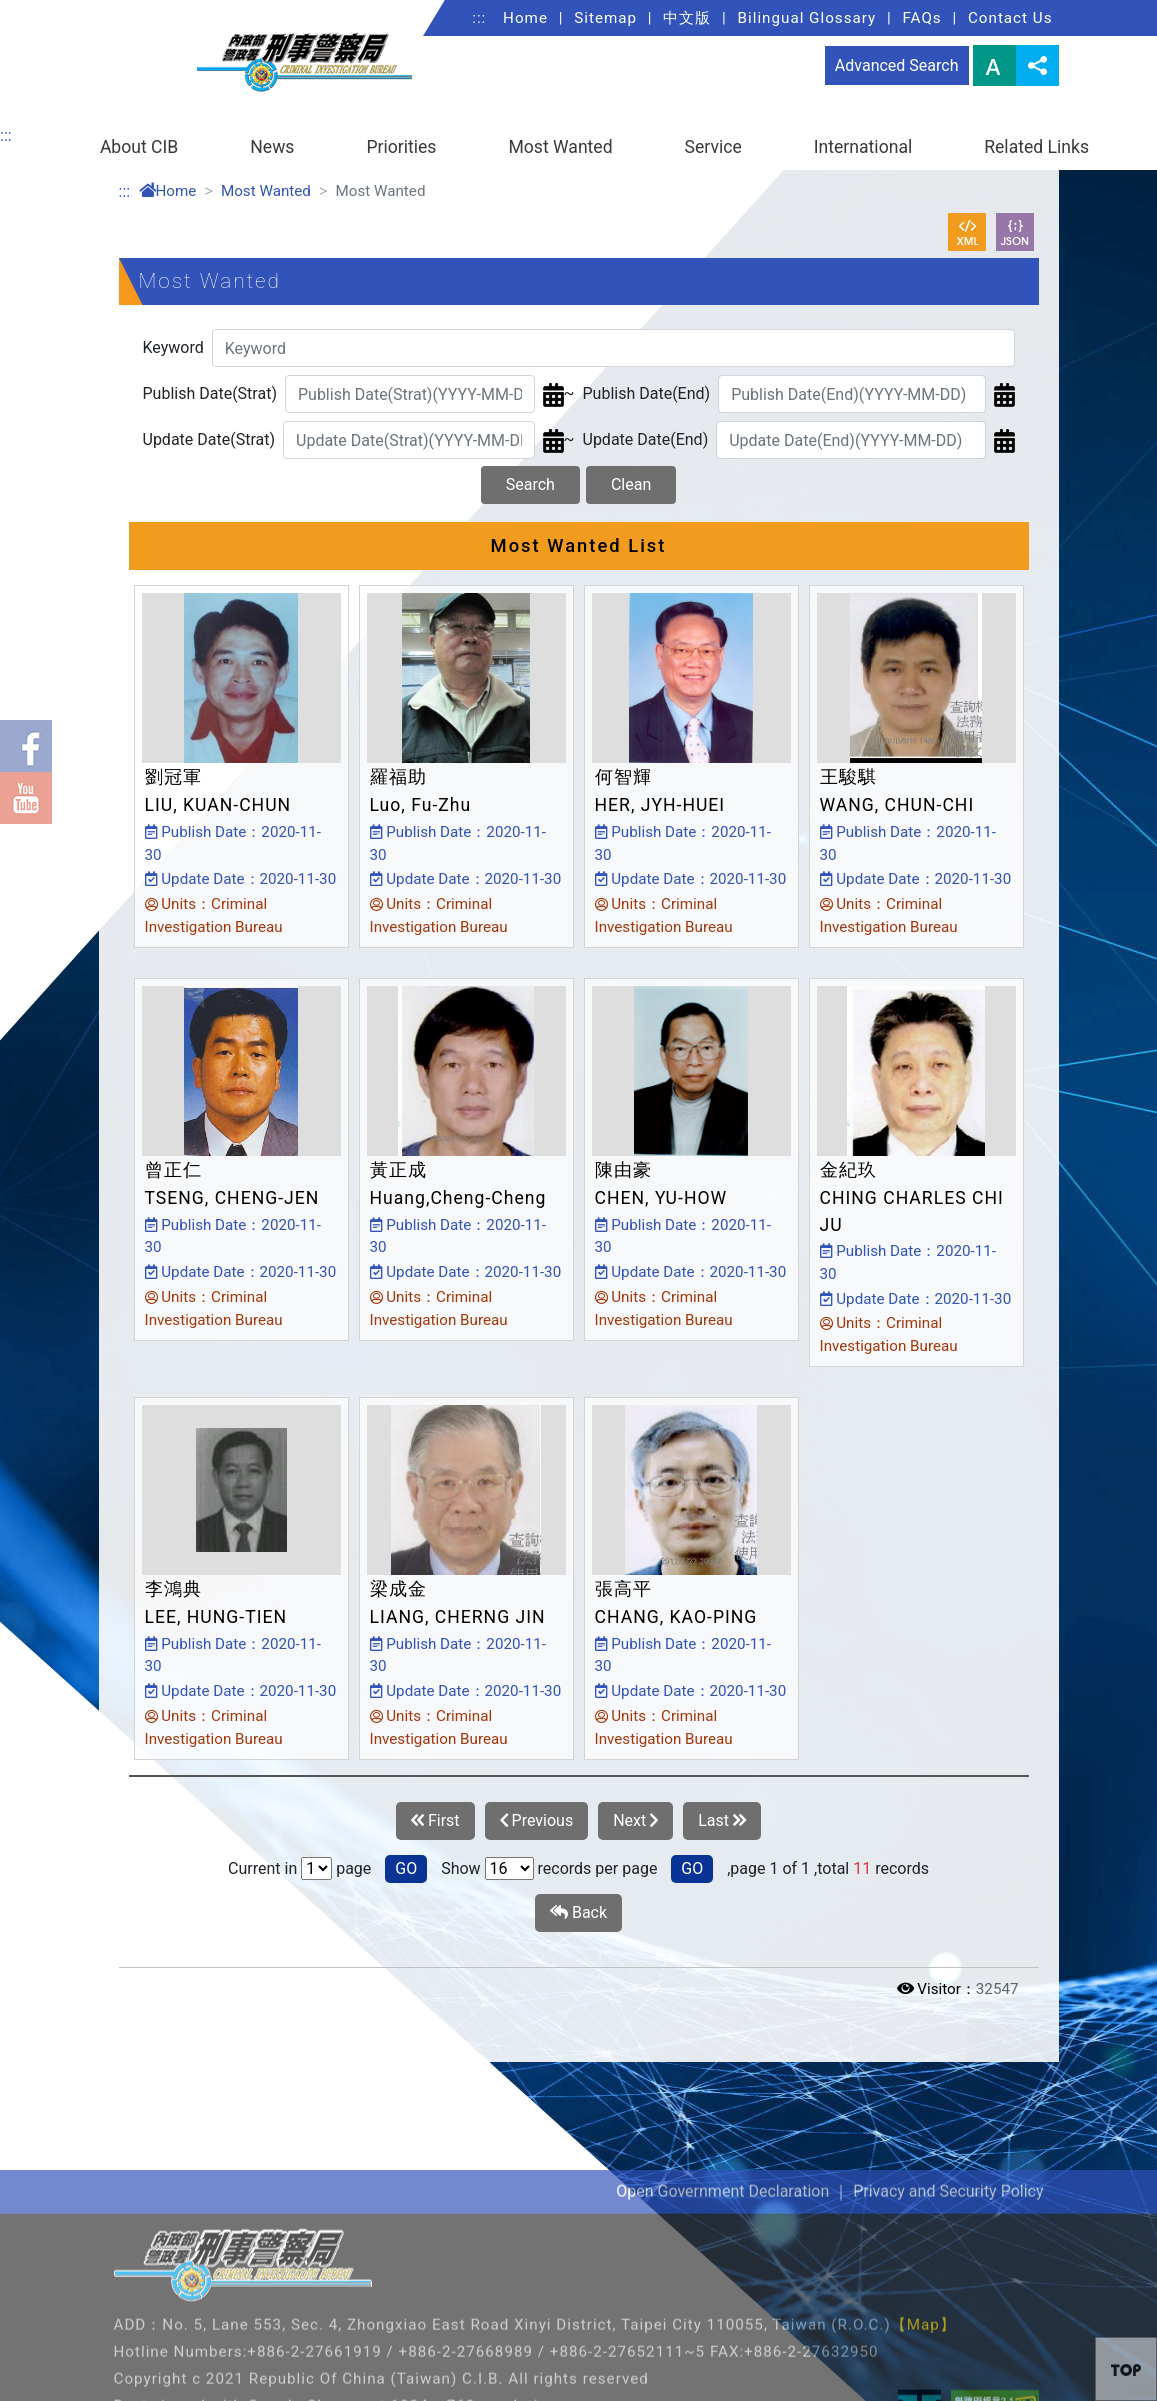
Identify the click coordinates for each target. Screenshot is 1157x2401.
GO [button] (406, 1868)
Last (722, 1821)
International (863, 147)
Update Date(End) (646, 439)
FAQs (921, 18)
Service (713, 147)
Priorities (401, 147)
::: (479, 18)
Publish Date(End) (647, 393)
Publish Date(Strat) (210, 393)
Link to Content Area (72, 11)
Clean (631, 484)
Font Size (994, 65)
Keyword (173, 347)
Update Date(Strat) (209, 439)
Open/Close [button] (1041, 2040)
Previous (537, 1821)
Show (460, 1868)
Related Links (1036, 147)
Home (525, 18)
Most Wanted (560, 147)
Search (530, 484)
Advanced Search (897, 65)
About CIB (139, 147)
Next (635, 1821)
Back (578, 1913)
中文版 (687, 18)
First (435, 1821)
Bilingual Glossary (807, 18)
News (272, 147)
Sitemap (605, 18)
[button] (1126, 2369)
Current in (262, 1868)
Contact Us (1010, 18)
